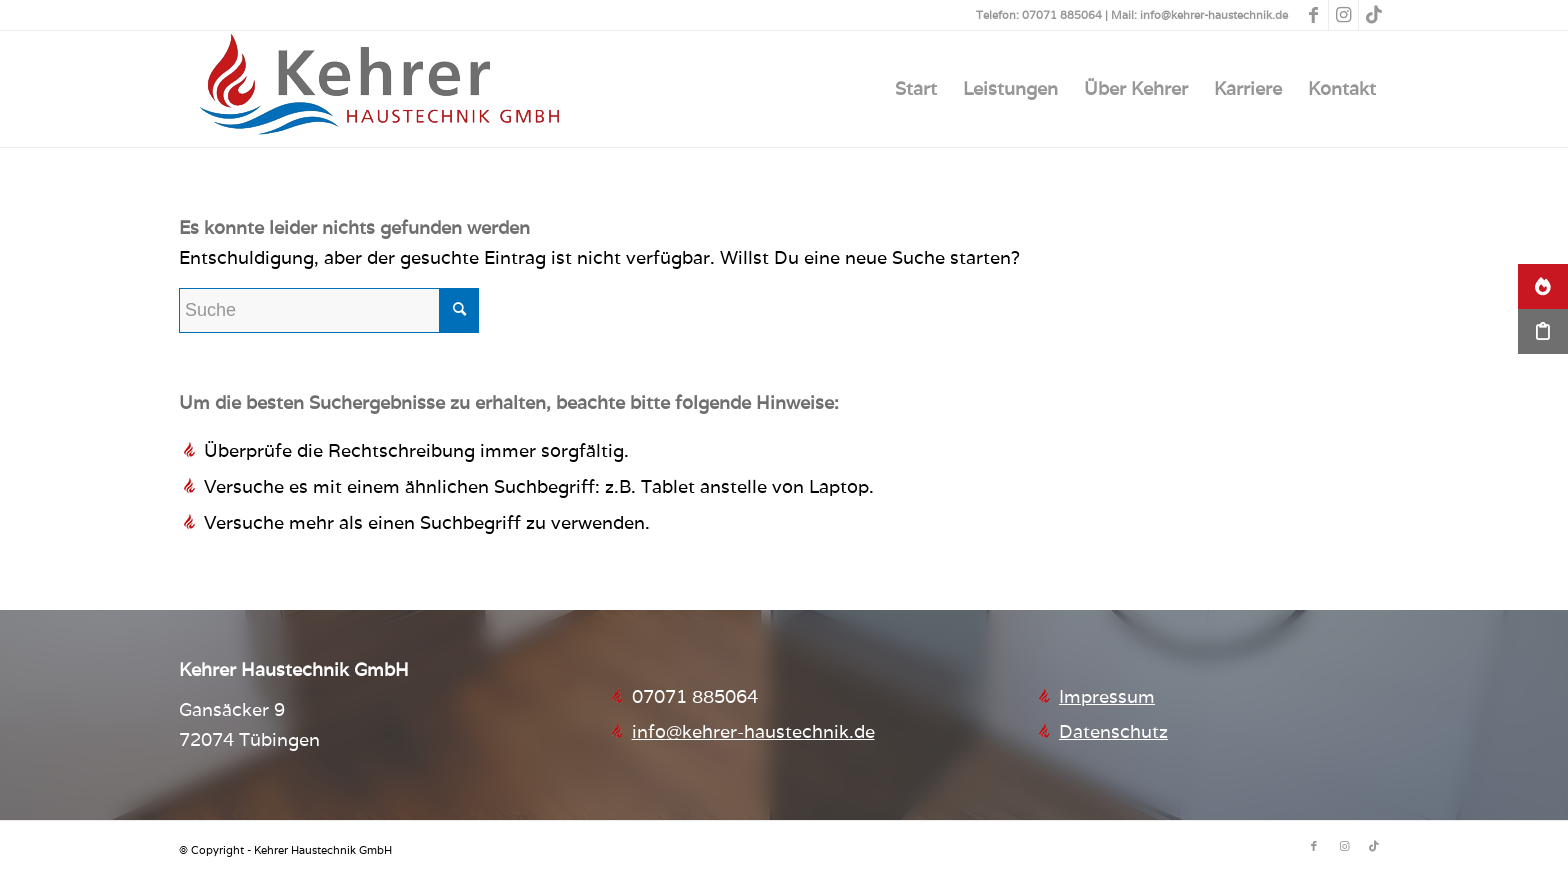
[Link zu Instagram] (1343, 15)
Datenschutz (1113, 731)
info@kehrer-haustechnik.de (753, 731)
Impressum (1107, 696)
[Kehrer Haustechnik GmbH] (379, 89)
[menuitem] (916, 89)
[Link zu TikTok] (1374, 15)
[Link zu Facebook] (1313, 15)
